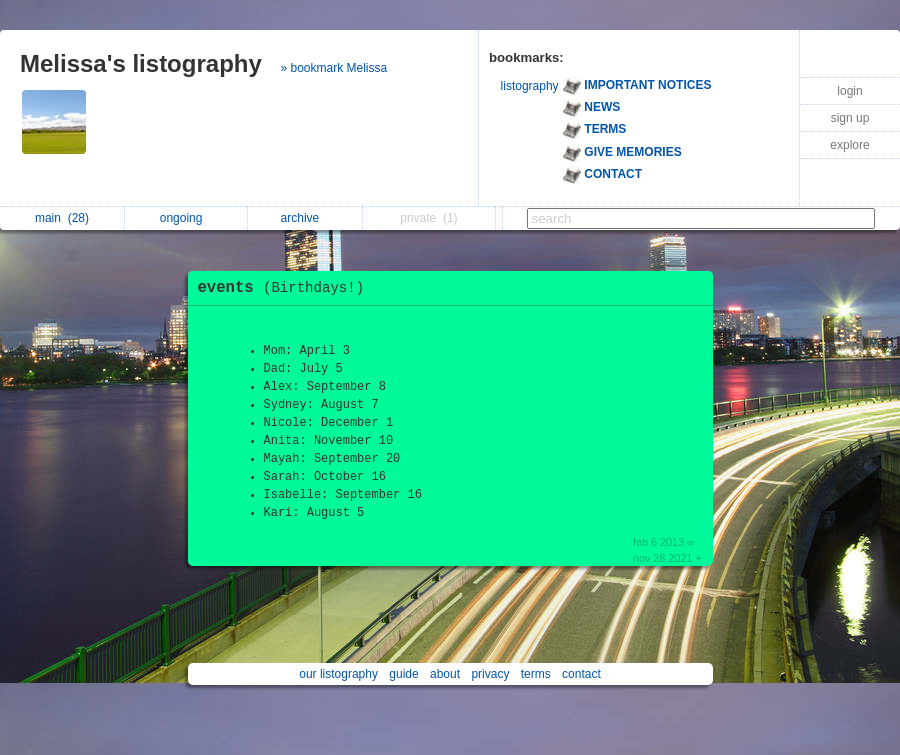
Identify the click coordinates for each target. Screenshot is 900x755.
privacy (490, 674)
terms (536, 674)
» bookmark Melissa (333, 68)
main (62, 218)
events (286, 288)
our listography (338, 674)
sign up (850, 118)
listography (530, 86)
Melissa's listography (141, 63)
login (849, 91)
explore (849, 145)
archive (305, 218)
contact (581, 674)
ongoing (186, 218)
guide (403, 674)
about (445, 674)
